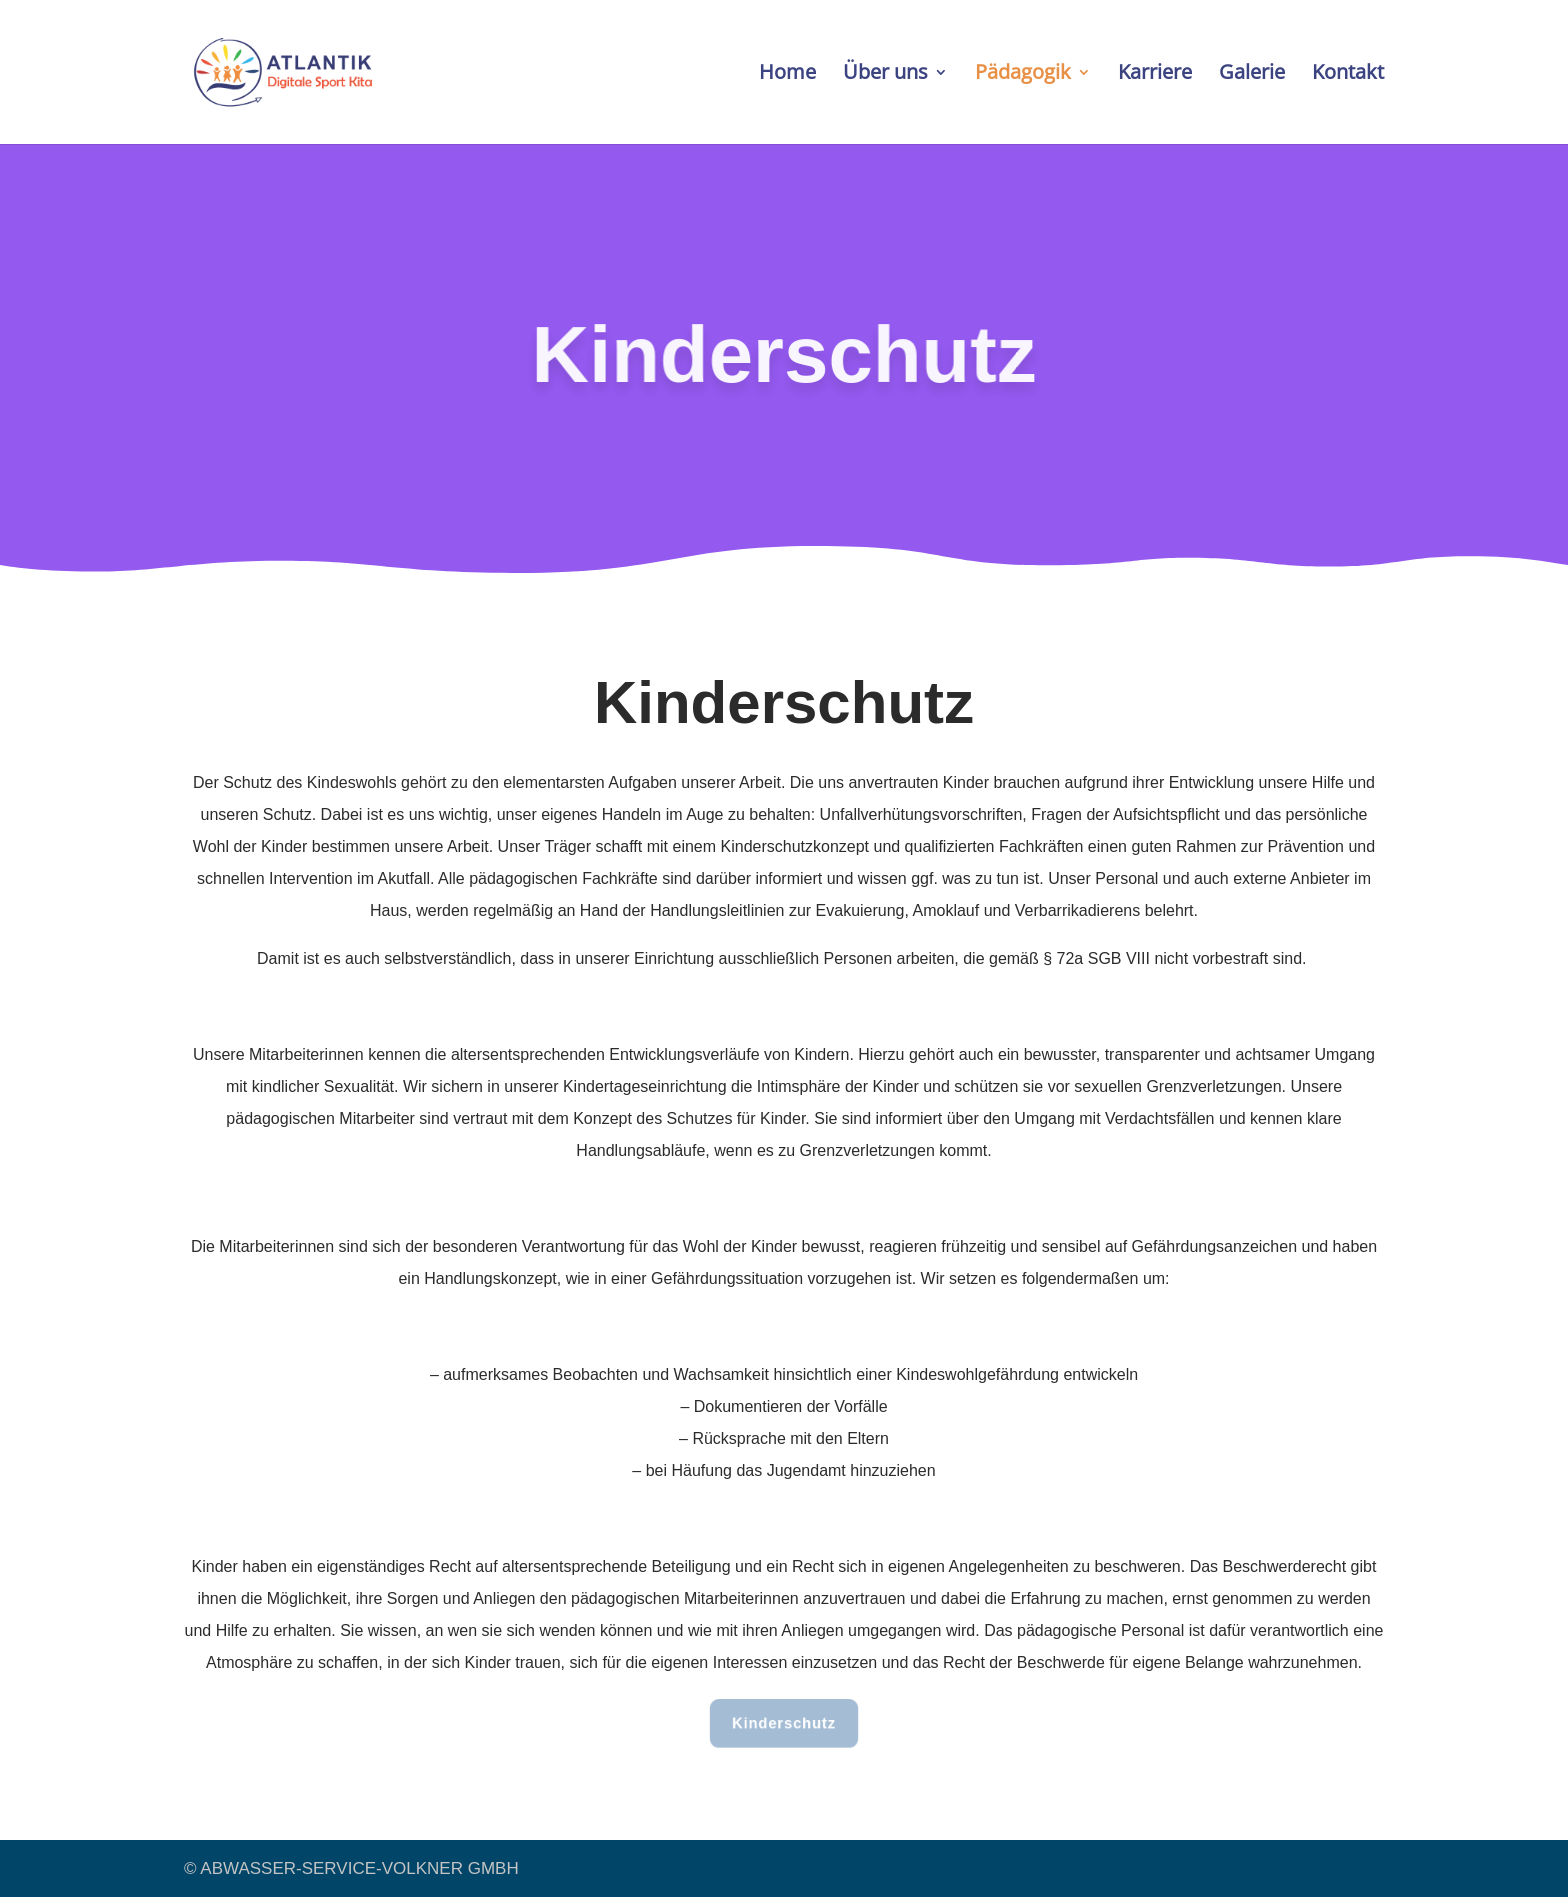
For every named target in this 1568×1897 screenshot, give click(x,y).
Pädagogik (1023, 75)
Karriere (1155, 75)
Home (787, 75)
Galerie (1252, 75)
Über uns (885, 75)
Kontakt (1348, 75)
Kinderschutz (783, 1723)
